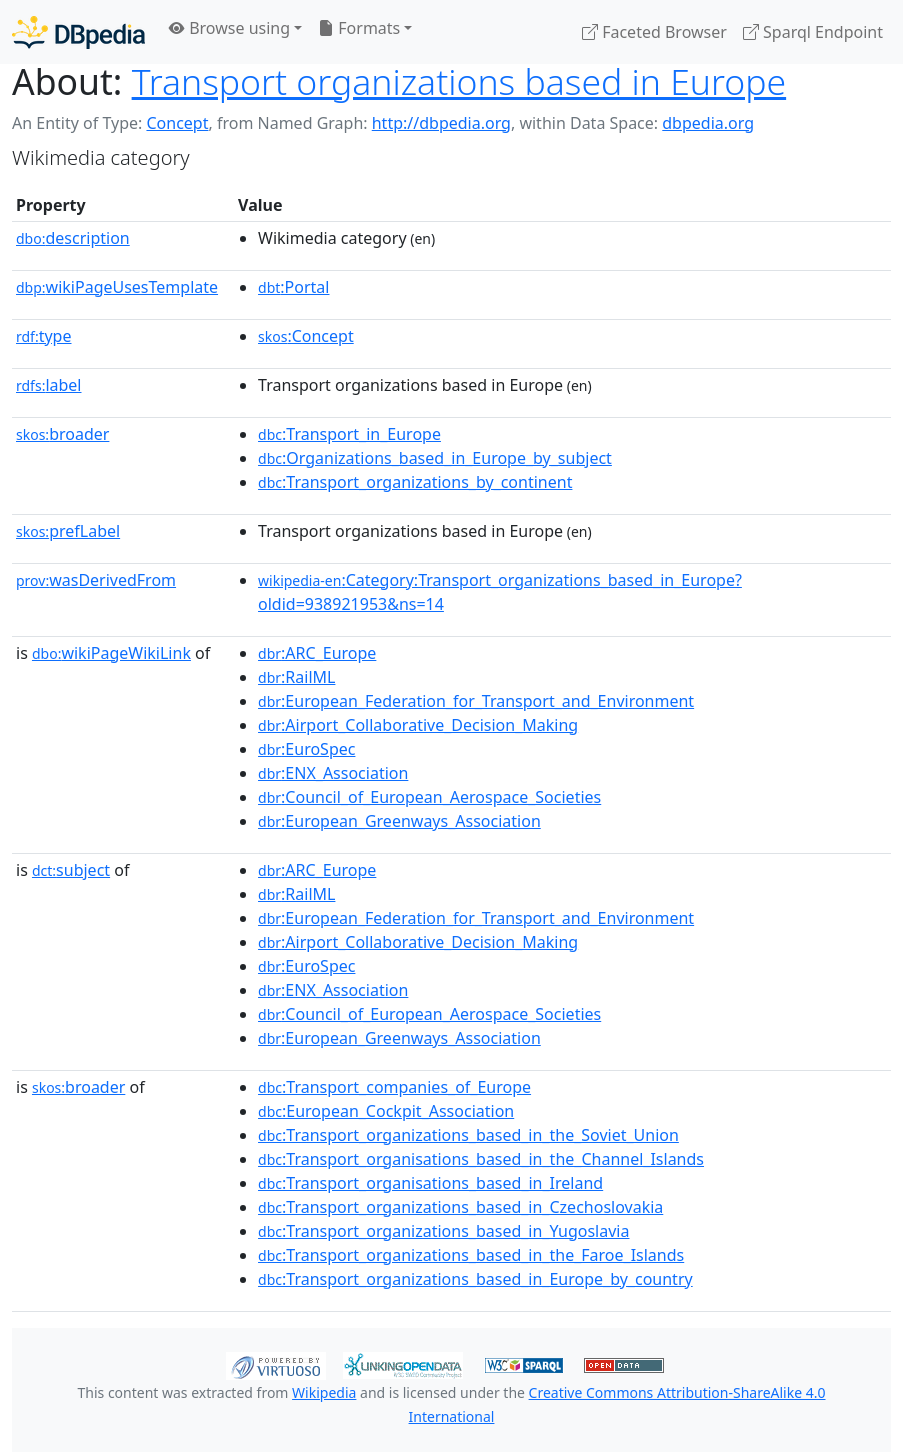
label (49, 385)
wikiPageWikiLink (111, 653)
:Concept (306, 336)
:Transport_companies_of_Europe (394, 1087)
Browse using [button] (229, 28)
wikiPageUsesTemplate (117, 287)
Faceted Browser (654, 32)
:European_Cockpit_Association (386, 1111)
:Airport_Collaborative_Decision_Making (418, 725)
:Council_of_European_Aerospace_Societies (429, 797)
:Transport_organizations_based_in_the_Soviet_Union (468, 1135)
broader (62, 434)
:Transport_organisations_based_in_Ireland (430, 1183)
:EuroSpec (306, 749)
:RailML (296, 677)
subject (71, 870)
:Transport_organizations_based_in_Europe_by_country (475, 1279)
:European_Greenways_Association (399, 821)
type (44, 336)
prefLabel (68, 531)
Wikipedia (324, 1392)
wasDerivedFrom (96, 580)
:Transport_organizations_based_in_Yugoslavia (443, 1231)
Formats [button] (359, 28)
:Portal (293, 287)
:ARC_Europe (317, 653)
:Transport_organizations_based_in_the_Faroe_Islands (471, 1255)
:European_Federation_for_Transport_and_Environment (476, 701)
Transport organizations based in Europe (459, 81)
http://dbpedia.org (441, 123)
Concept (177, 123)
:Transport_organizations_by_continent (415, 482)
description (73, 238)
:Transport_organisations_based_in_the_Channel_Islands (481, 1159)
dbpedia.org (708, 123)
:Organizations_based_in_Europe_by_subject (435, 458)
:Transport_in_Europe (349, 434)
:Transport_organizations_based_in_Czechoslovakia (460, 1207)
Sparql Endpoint (813, 32)
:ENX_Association (333, 773)
